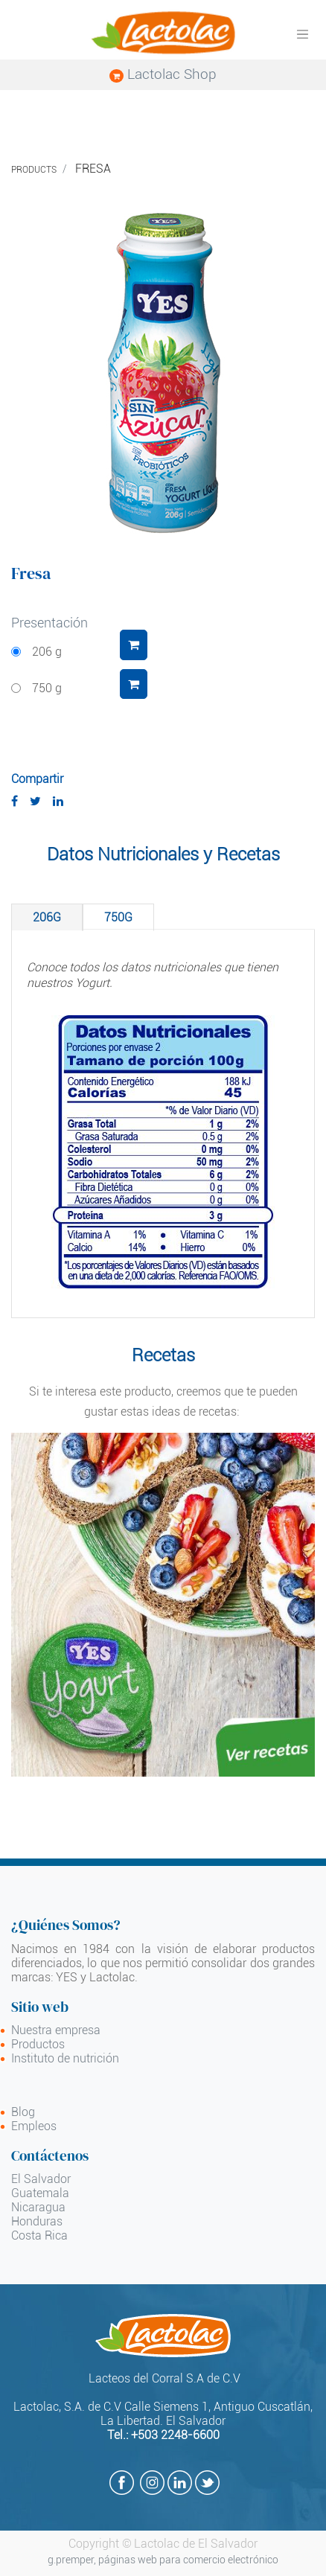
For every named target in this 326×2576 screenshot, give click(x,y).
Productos (38, 2044)
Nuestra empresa (55, 2030)
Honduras (37, 2221)
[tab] (47, 917)
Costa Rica (39, 2235)
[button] (133, 645)
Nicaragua (38, 2207)
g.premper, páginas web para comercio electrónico (163, 2560)
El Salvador (41, 2179)
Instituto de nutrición (65, 2058)
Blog (23, 2112)
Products (34, 169)
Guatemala (40, 2193)
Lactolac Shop (163, 74)
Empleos (34, 2126)
